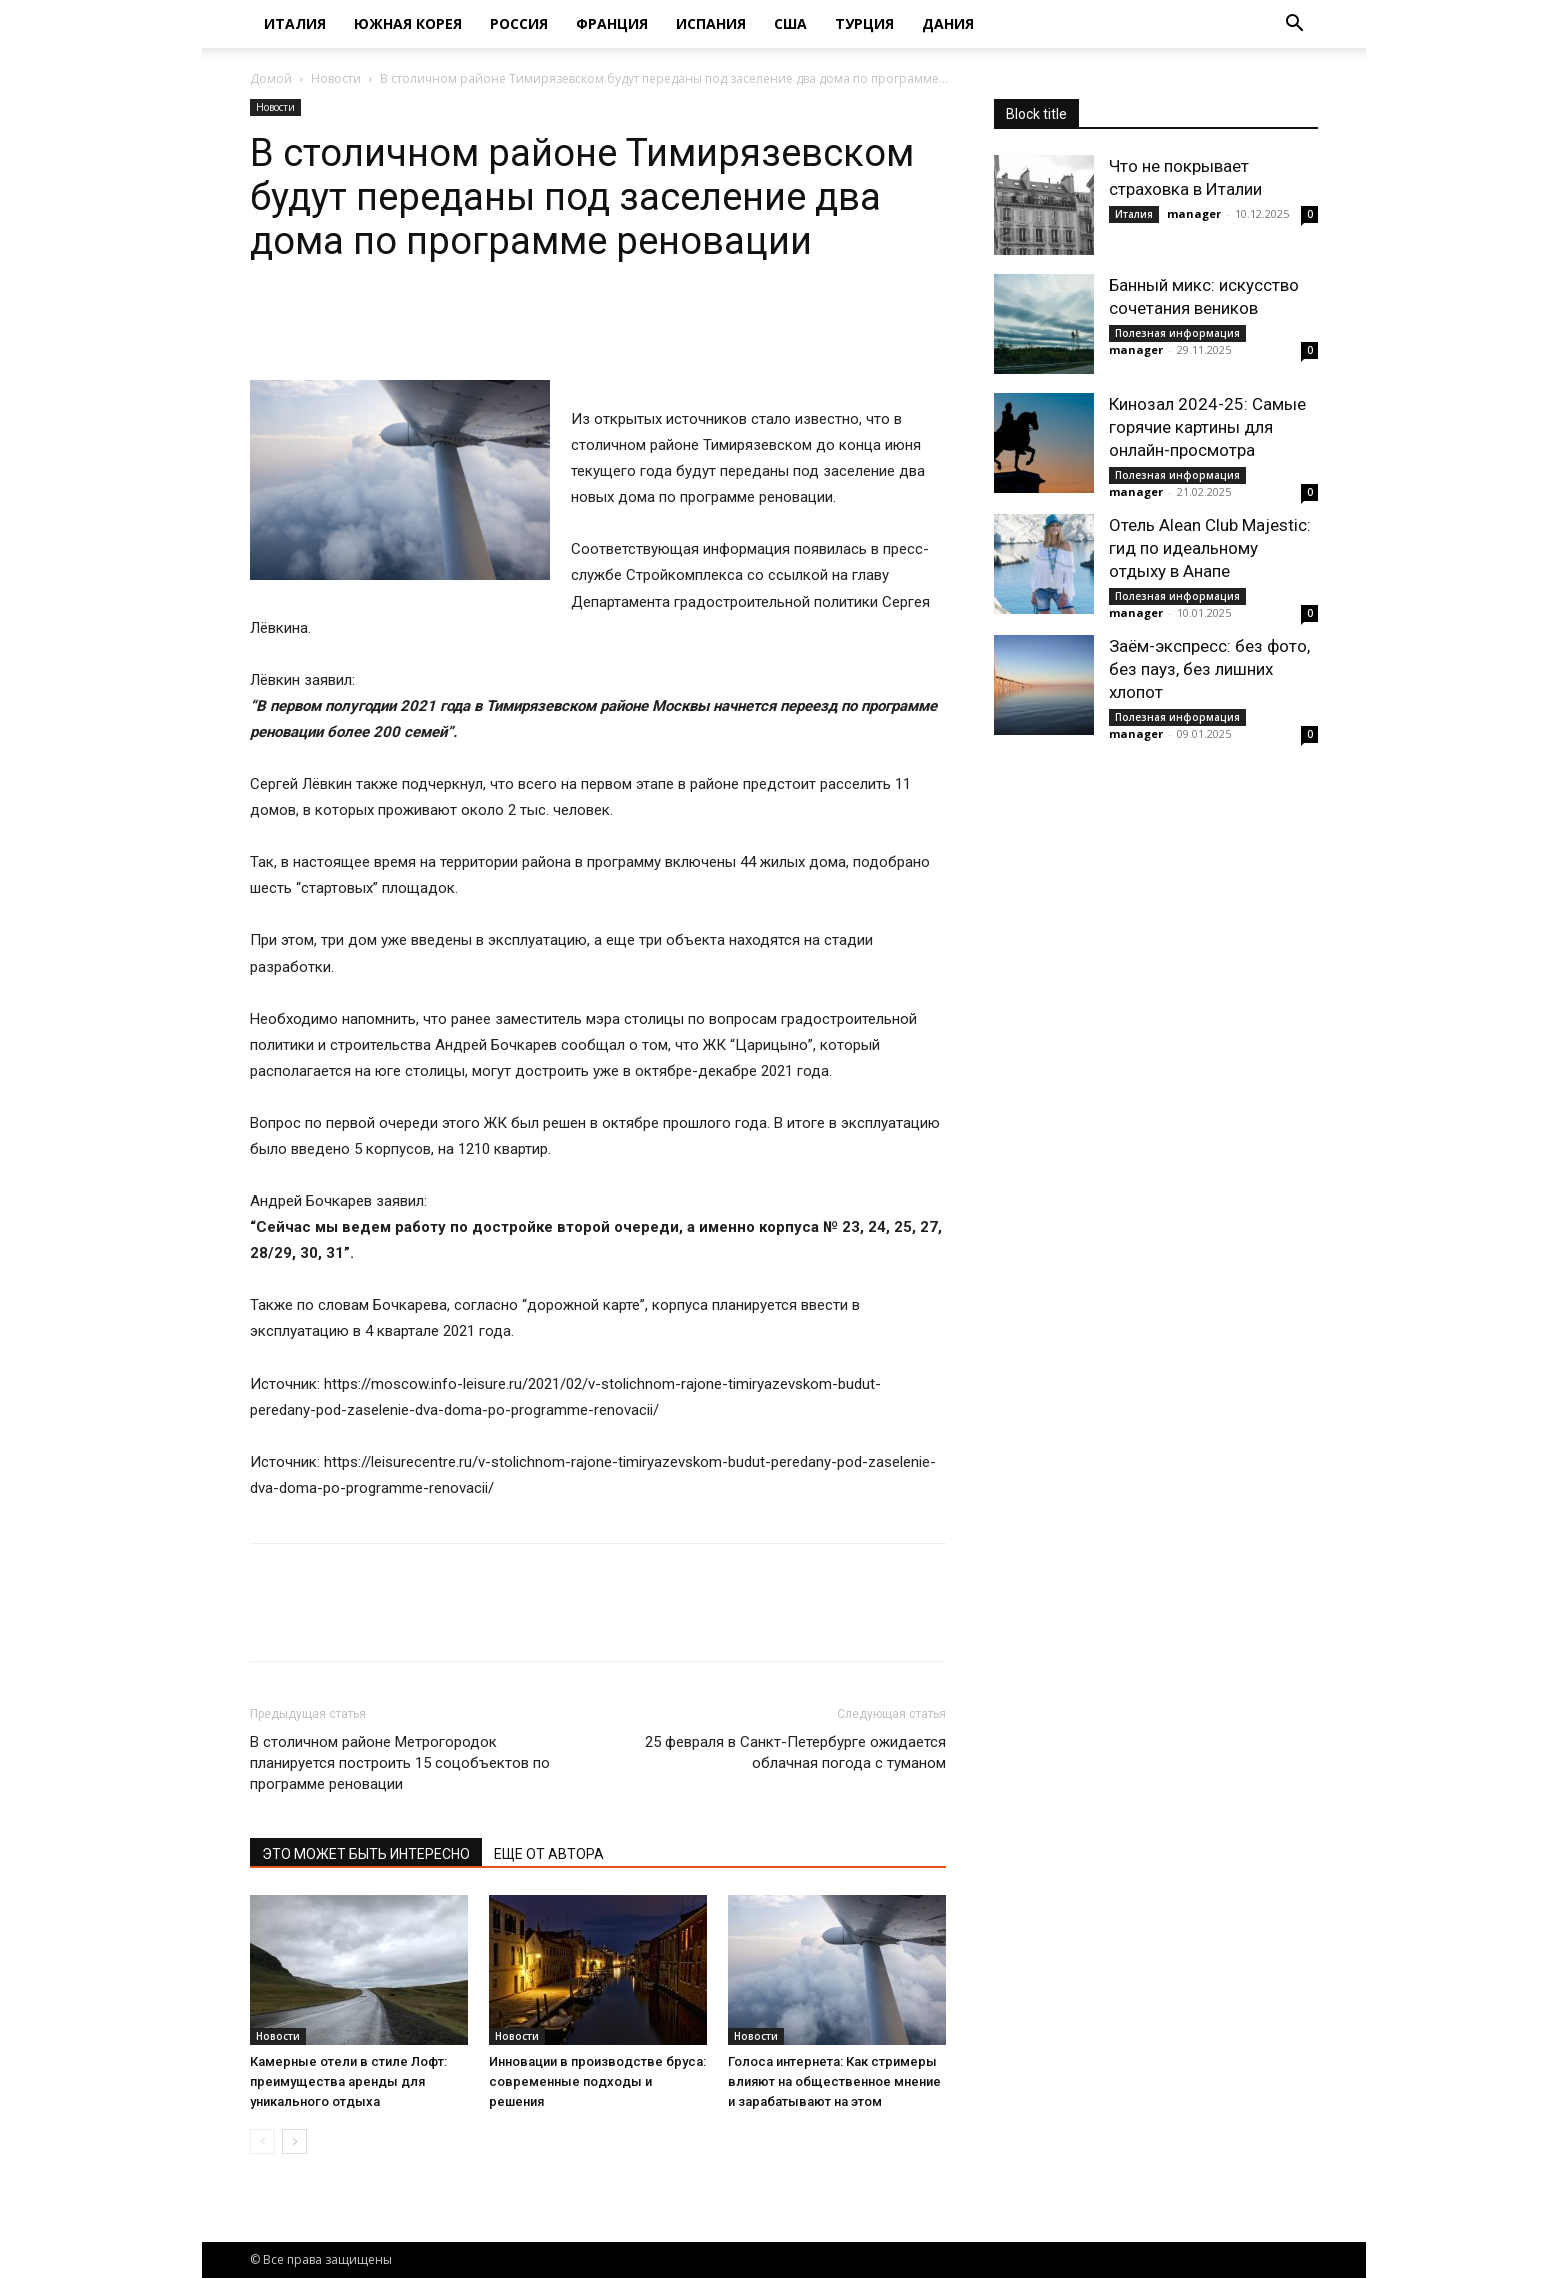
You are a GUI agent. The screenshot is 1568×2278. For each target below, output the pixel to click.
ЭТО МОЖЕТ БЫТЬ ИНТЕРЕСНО (366, 1854)
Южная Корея (408, 23)
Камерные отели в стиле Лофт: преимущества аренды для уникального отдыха (348, 2081)
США (790, 23)
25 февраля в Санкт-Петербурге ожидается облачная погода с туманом (795, 1752)
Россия (519, 23)
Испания (711, 23)
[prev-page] (262, 2141)
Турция (864, 23)
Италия (295, 23)
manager (1194, 213)
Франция (612, 23)
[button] (1294, 25)
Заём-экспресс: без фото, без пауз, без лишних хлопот (1209, 669)
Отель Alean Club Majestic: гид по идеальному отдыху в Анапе (1210, 548)
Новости (336, 78)
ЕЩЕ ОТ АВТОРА (549, 1854)
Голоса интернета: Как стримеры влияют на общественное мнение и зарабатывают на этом (834, 2081)
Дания (948, 23)
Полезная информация (1177, 333)
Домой (271, 78)
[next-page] (294, 2141)
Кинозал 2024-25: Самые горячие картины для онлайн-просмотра (1207, 427)
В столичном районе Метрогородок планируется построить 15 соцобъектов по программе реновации (400, 1763)
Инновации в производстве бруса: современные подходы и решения (597, 2081)
